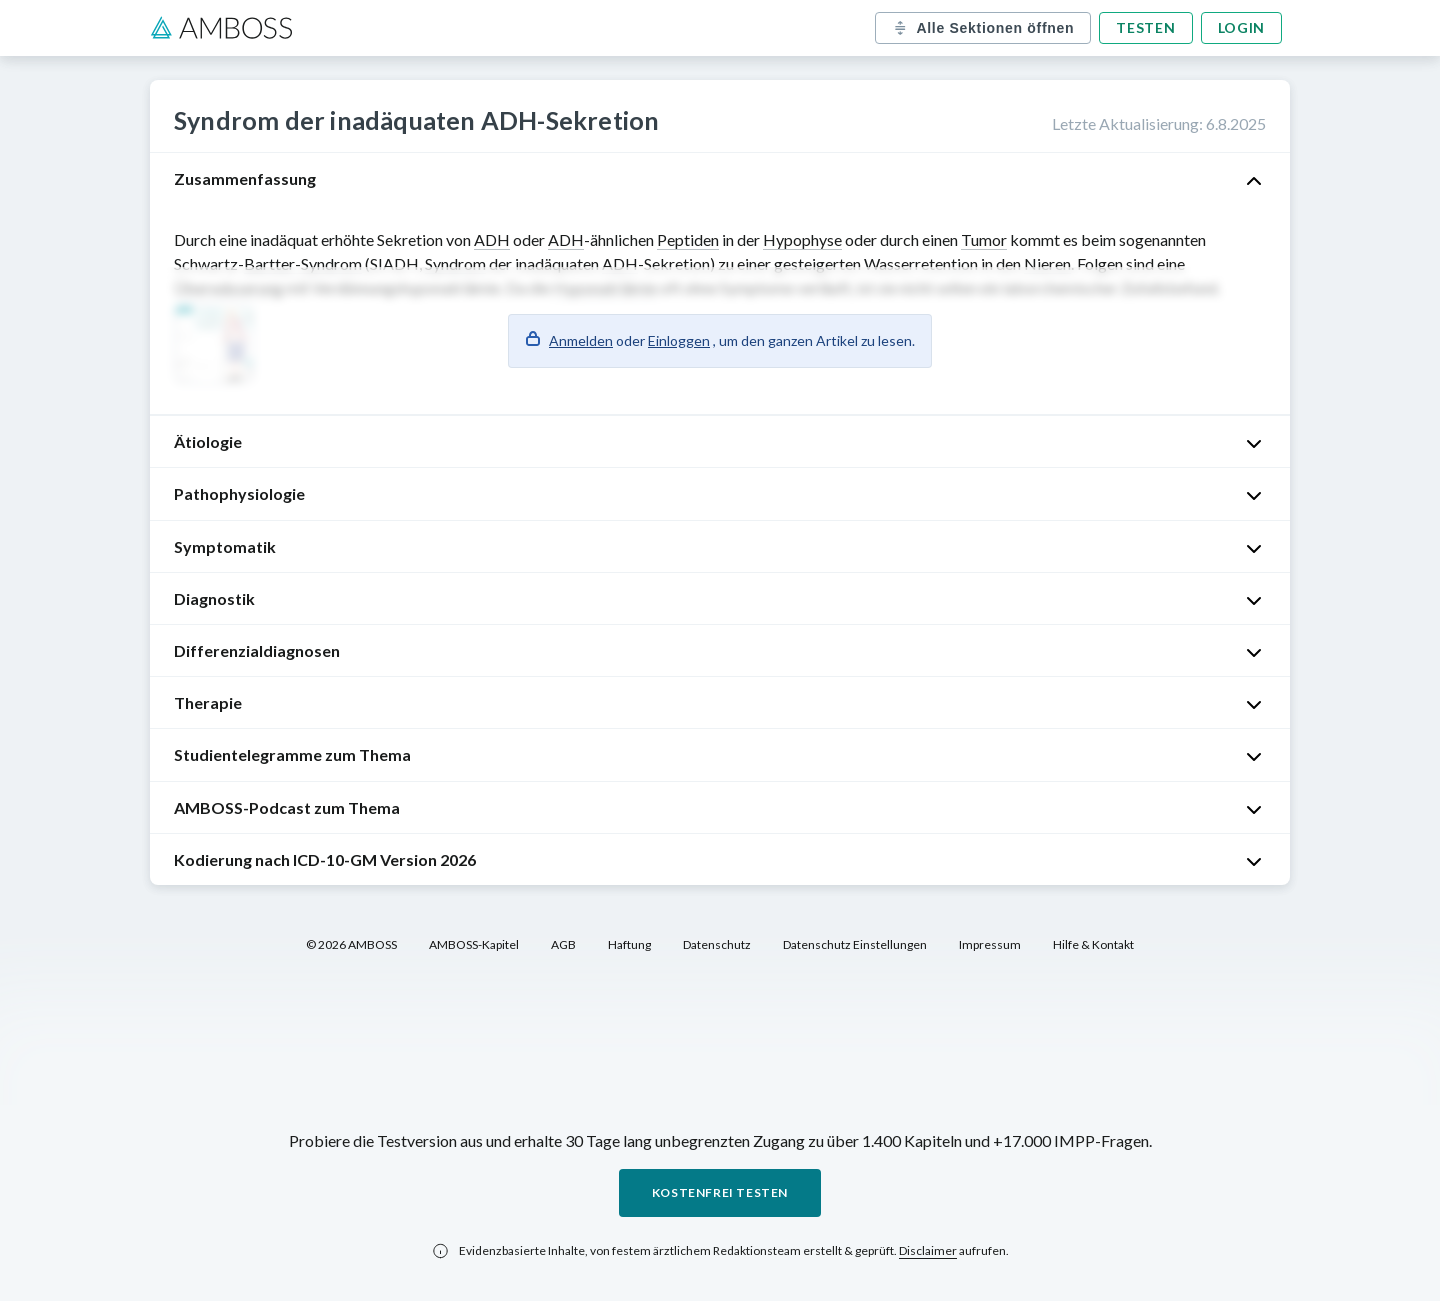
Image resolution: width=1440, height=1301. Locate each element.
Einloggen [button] (679, 340)
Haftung (629, 944)
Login (1242, 27)
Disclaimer (928, 1250)
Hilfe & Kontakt (1093, 944)
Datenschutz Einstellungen (855, 944)
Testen (1145, 27)
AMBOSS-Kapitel (474, 944)
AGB (563, 944)
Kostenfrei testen (720, 1192)
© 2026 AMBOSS (351, 944)
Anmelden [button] (581, 340)
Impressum (990, 944)
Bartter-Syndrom (303, 263)
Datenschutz (717, 944)
